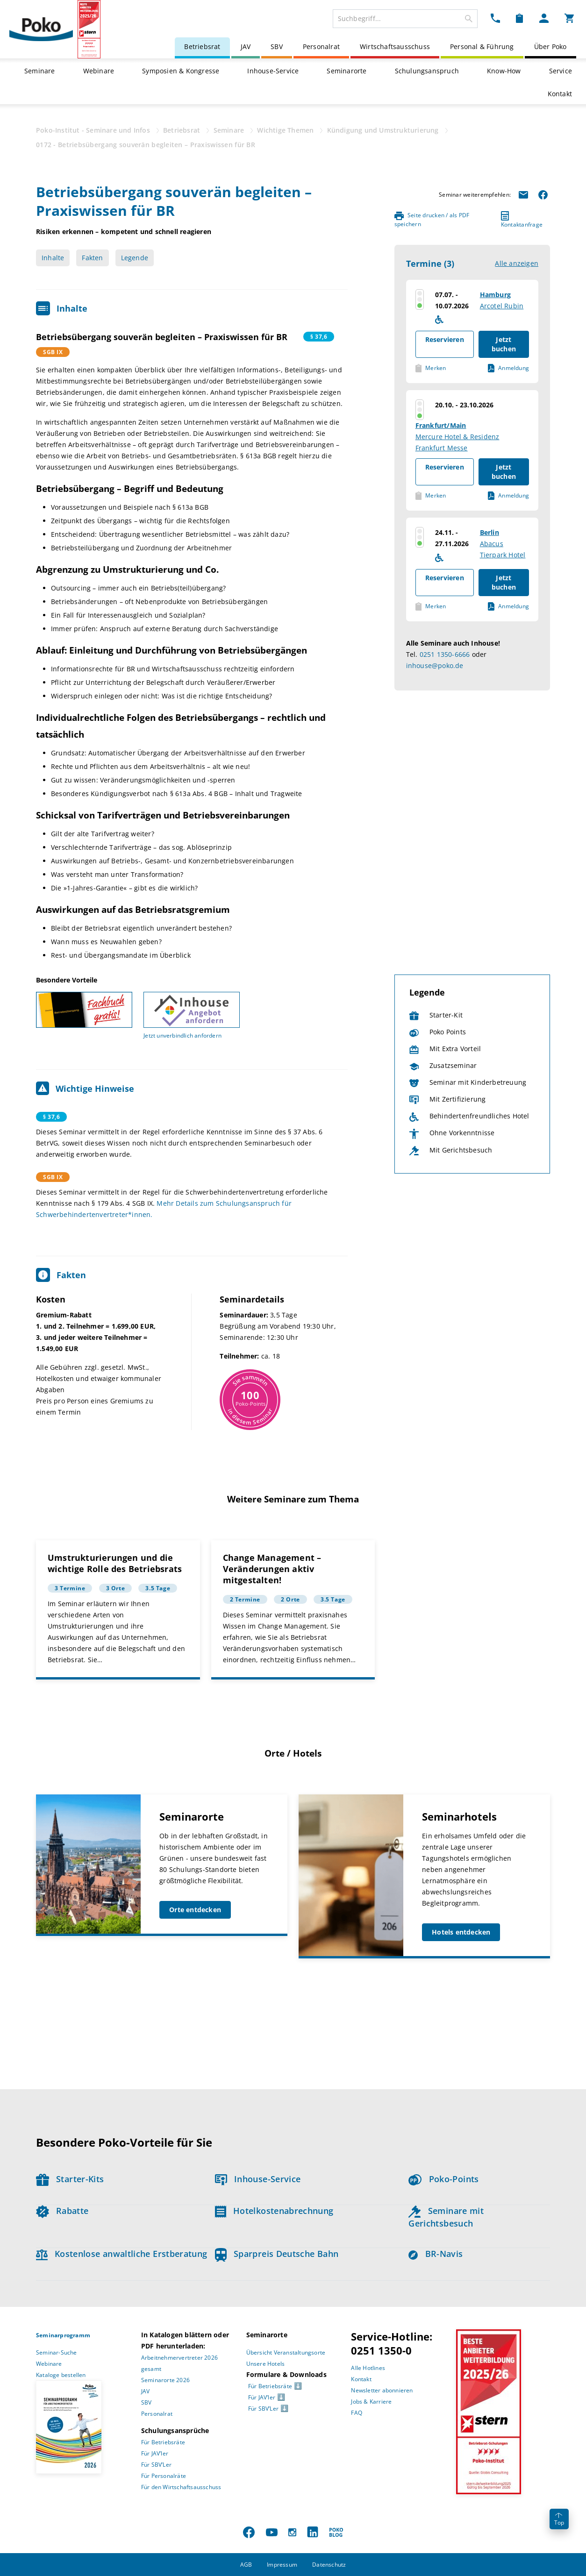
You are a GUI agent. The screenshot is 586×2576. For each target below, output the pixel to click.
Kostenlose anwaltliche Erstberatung (121, 2253)
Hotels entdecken (461, 1932)
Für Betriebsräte (163, 2442)
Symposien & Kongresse (180, 70)
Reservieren (444, 339)
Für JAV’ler (154, 2453)
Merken (430, 368)
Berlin (489, 532)
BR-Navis (435, 2253)
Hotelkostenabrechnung (274, 2210)
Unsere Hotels (265, 2364)
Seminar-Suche (56, 2352)
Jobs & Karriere (371, 2401)
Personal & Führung (482, 46)
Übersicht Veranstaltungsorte (286, 2352)
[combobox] (405, 18)
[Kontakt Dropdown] (495, 17)
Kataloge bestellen (61, 2375)
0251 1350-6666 (445, 654)
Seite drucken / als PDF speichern (432, 219)
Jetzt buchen (504, 344)
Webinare (98, 70)
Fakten (92, 257)
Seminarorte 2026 (165, 2380)
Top (559, 2519)
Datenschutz (329, 2565)
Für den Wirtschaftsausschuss (181, 2487)
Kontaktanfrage (522, 219)
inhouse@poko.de (435, 665)
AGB (246, 2565)
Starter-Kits (70, 2179)
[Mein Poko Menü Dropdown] (543, 17)
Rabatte (62, 2210)
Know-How (504, 70)
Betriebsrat (202, 46)
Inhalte (53, 257)
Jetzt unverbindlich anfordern (182, 1035)
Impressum (282, 2565)
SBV (277, 46)
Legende (134, 257)
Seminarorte (346, 70)
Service (560, 70)
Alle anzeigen (516, 263)
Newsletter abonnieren (382, 2390)
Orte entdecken (195, 1909)
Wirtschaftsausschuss (395, 46)
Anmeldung (508, 368)
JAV (246, 46)
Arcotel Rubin (502, 305)
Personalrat (321, 46)
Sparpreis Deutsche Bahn (277, 2253)
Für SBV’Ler (156, 2465)
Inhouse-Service (273, 70)
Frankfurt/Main (440, 425)
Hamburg (495, 294)
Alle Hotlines (368, 2368)
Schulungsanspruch (427, 70)
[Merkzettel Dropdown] (519, 17)
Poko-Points (443, 2179)
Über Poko (550, 46)
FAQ (356, 2413)
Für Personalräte (163, 2476)
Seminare (39, 70)
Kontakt (560, 93)
